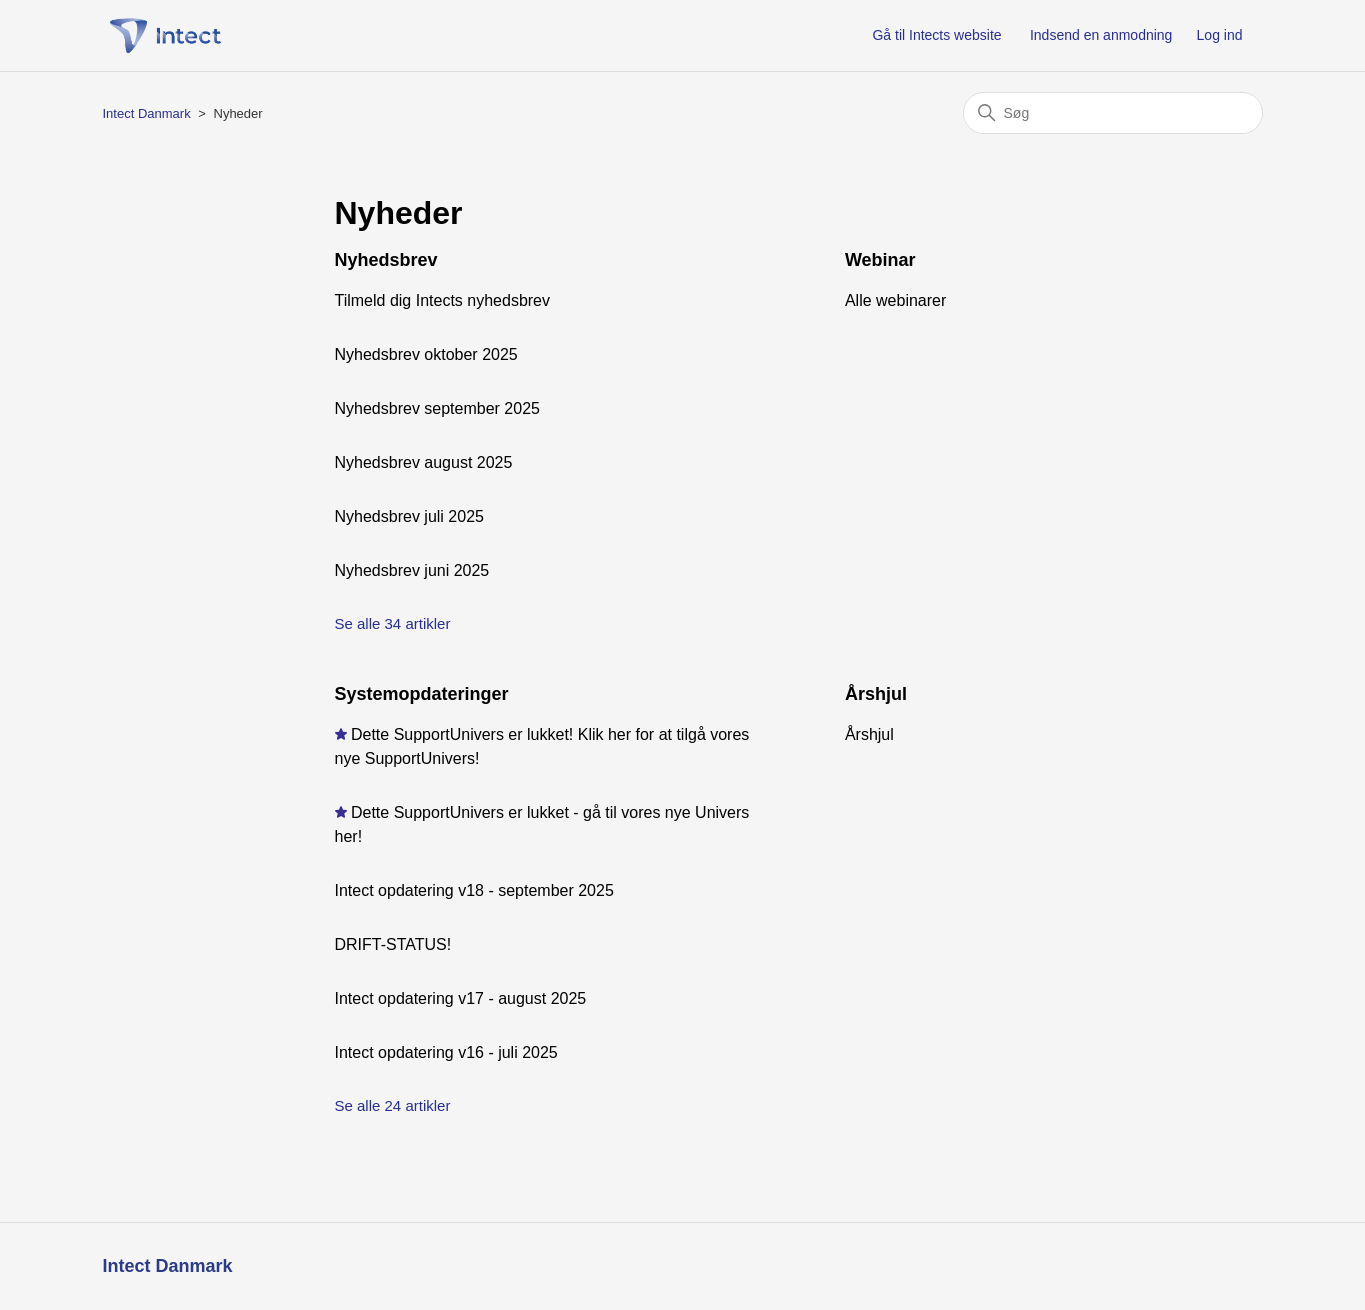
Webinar (880, 260)
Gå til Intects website (936, 35)
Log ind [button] (1220, 35)
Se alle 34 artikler (393, 623)
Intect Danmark (147, 113)
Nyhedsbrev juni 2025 (412, 570)
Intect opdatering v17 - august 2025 (461, 998)
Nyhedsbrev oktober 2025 (426, 354)
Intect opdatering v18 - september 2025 (474, 890)
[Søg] (1113, 113)
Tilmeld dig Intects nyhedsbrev (443, 300)
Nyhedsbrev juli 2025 (409, 516)
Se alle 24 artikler (393, 1105)
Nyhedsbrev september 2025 (437, 408)
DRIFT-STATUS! (393, 944)
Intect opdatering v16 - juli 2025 (446, 1052)
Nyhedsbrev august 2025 (424, 462)
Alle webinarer (895, 300)
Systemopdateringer (422, 694)
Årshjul (876, 694)
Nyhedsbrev (386, 260)
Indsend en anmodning (1101, 35)
